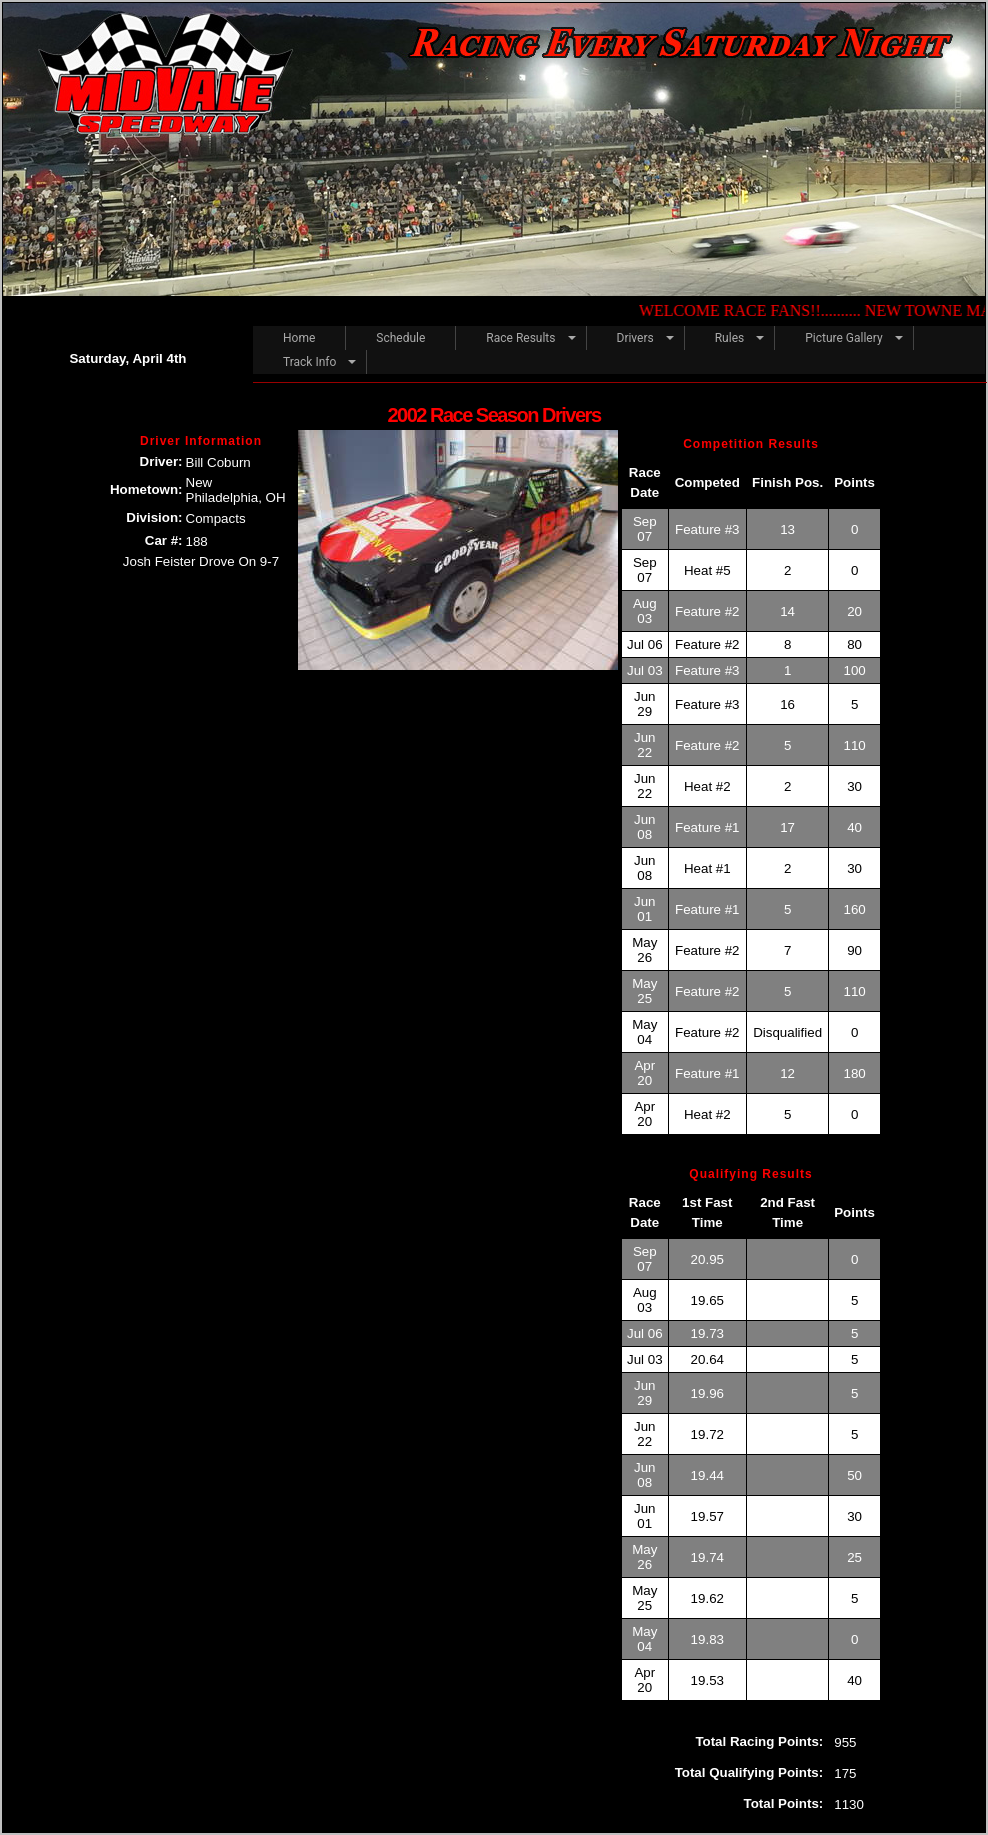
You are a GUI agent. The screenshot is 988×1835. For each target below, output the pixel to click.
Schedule (400, 338)
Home (299, 338)
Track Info (309, 362)
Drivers (635, 338)
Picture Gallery (843, 338)
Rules (729, 338)
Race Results (520, 338)
